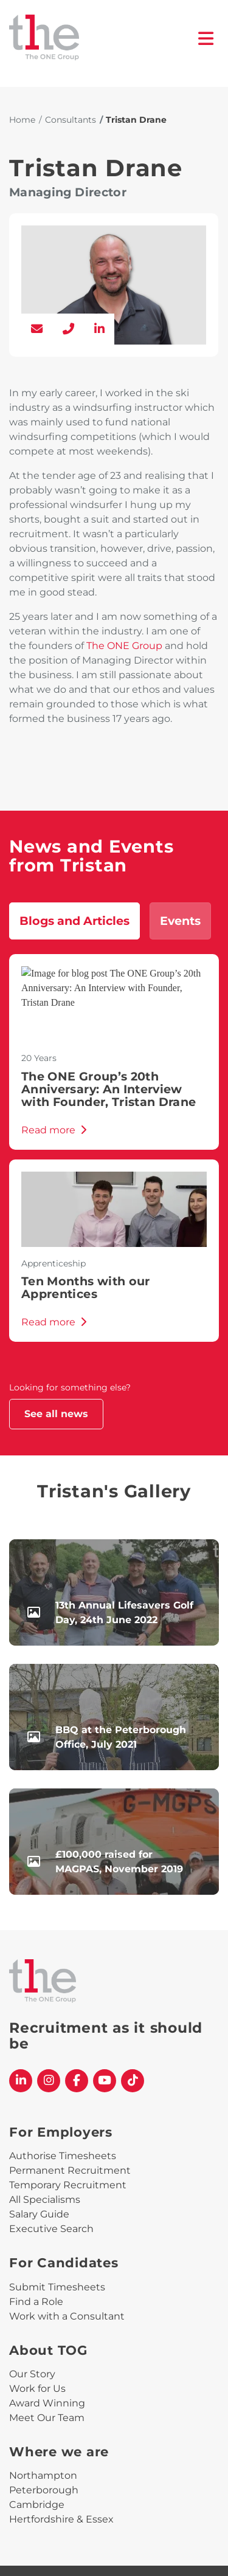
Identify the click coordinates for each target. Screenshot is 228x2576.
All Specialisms (44, 2199)
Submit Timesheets (57, 2287)
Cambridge (36, 2504)
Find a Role (36, 2301)
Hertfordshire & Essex (61, 2519)
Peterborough (43, 2490)
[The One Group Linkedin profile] (20, 2080)
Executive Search (51, 2228)
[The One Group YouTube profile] (104, 2080)
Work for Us (37, 2388)
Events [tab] (180, 920)
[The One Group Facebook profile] (76, 2080)
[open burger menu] (206, 38)
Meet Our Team (47, 2417)
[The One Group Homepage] (103, 38)
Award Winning (47, 2403)
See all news (56, 1414)
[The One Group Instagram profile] (48, 2080)
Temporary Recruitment (67, 2185)
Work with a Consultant (67, 2316)
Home (22, 119)
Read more (53, 1130)
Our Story (32, 2374)
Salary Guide (39, 2214)
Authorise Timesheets (62, 2156)
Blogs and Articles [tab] (74, 920)
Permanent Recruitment (70, 2170)
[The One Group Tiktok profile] (132, 2080)
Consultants (70, 119)
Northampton (43, 2475)
